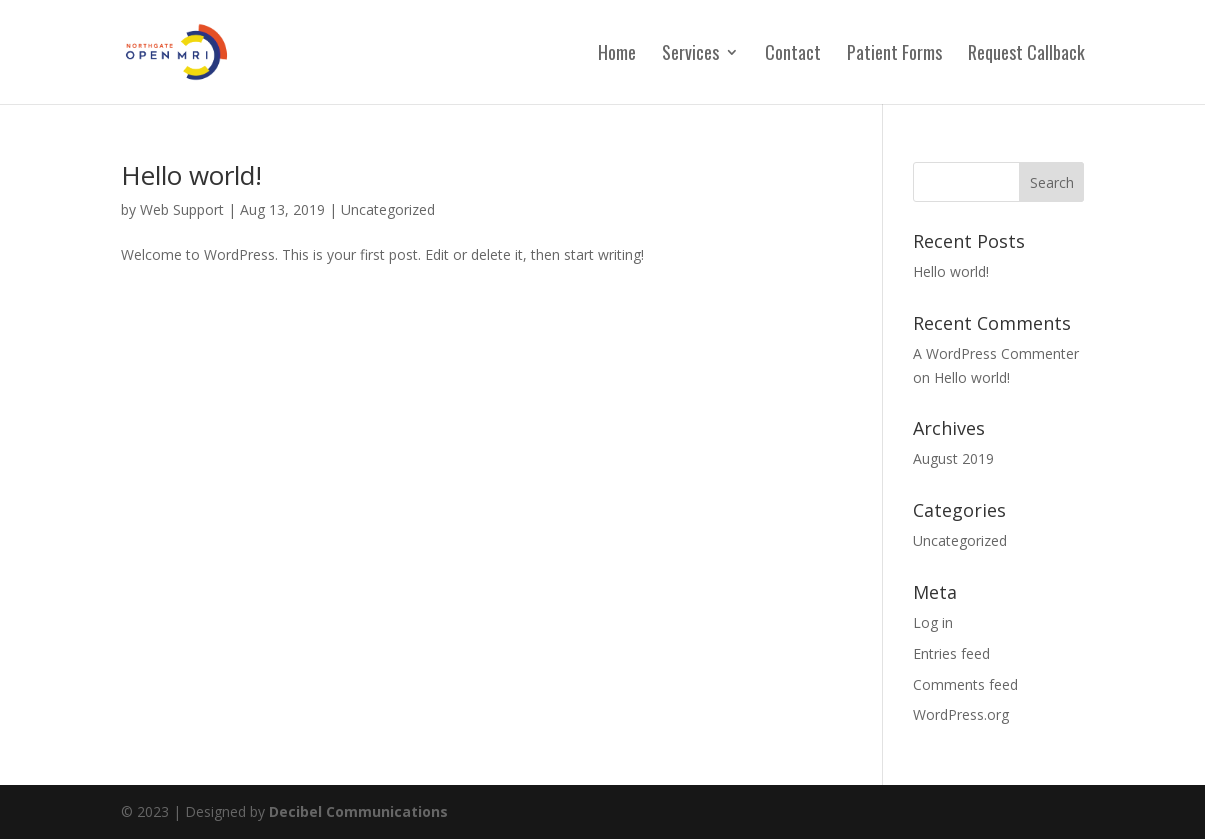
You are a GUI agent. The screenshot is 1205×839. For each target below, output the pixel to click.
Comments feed (965, 684)
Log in (933, 622)
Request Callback (1026, 55)
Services (690, 55)
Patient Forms (894, 55)
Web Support (182, 209)
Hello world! (191, 175)
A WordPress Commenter (996, 353)
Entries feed (951, 653)
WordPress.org (961, 714)
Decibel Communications (358, 811)
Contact (793, 55)
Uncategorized (388, 209)
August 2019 (953, 458)
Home (617, 55)
